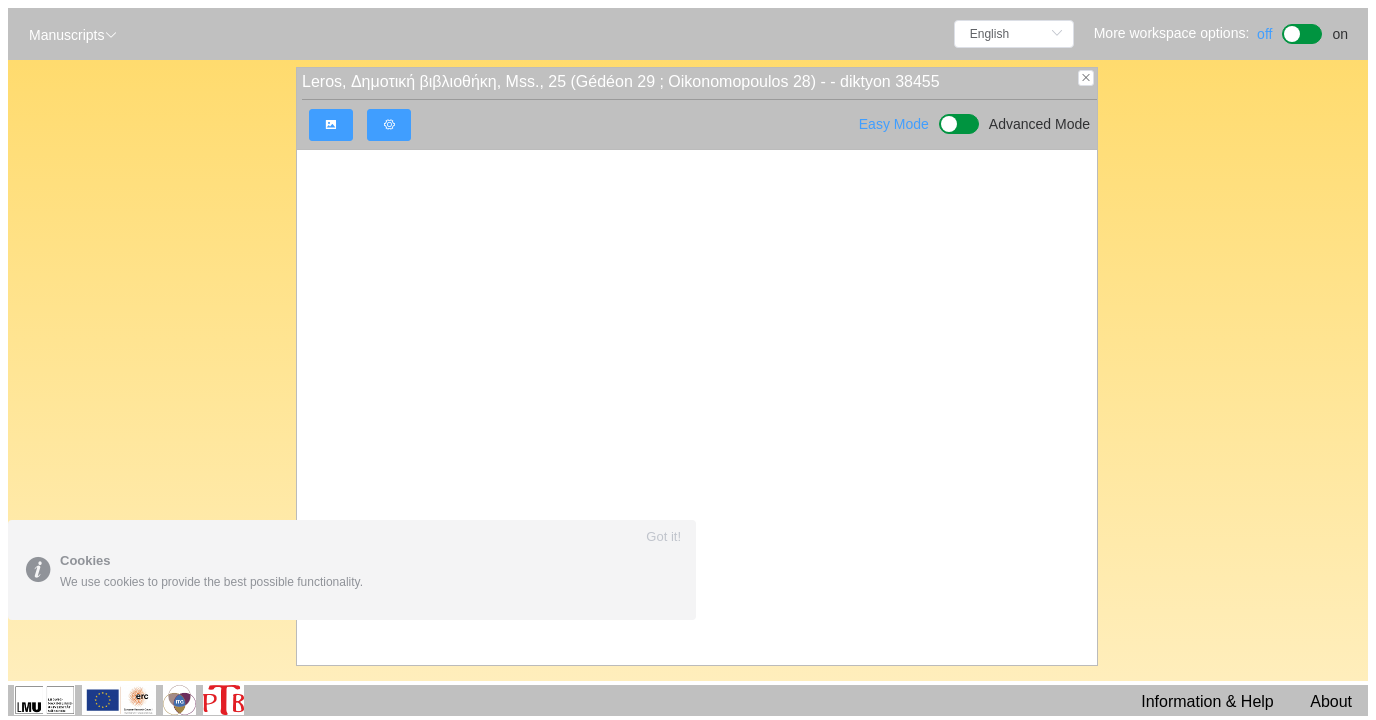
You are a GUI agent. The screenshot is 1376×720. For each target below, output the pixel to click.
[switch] (1302, 31)
